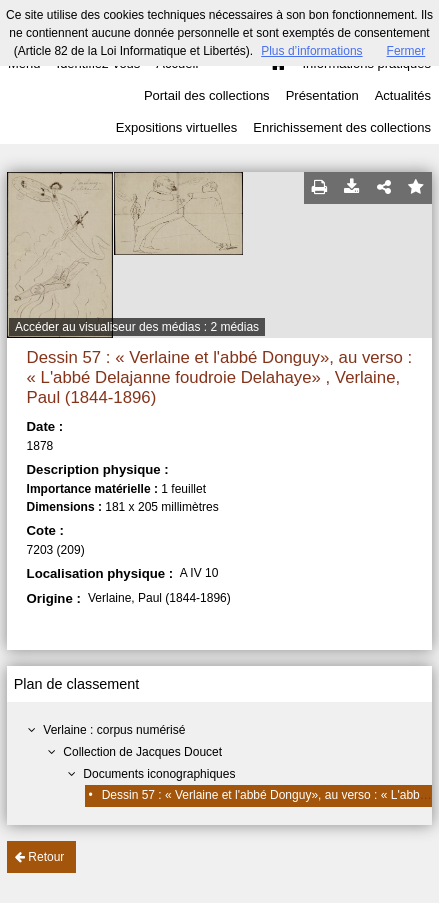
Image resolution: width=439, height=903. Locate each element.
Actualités (403, 95)
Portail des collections (207, 95)
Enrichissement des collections (342, 127)
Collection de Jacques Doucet (142, 752)
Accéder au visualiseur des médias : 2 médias (137, 327)
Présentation (322, 95)
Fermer (406, 51)
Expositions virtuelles (176, 127)
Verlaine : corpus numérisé (114, 730)
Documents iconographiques (159, 774)
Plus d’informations (311, 51)
